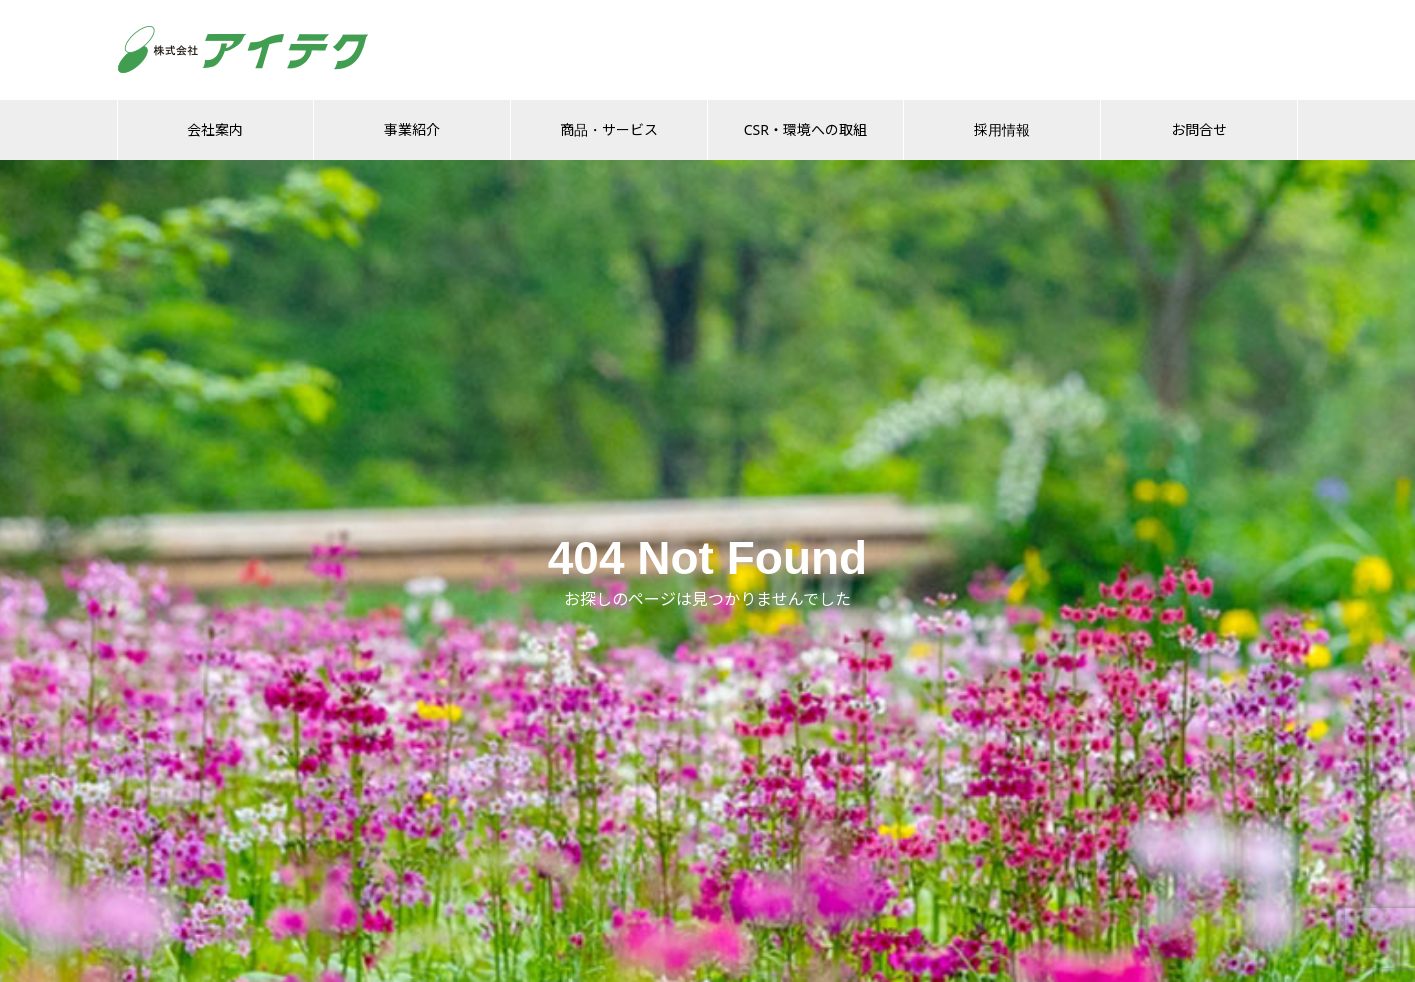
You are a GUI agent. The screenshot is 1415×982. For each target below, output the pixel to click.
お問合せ (1199, 129)
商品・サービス (609, 129)
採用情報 (1002, 129)
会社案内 (215, 129)
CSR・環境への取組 (805, 129)
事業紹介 (412, 129)
